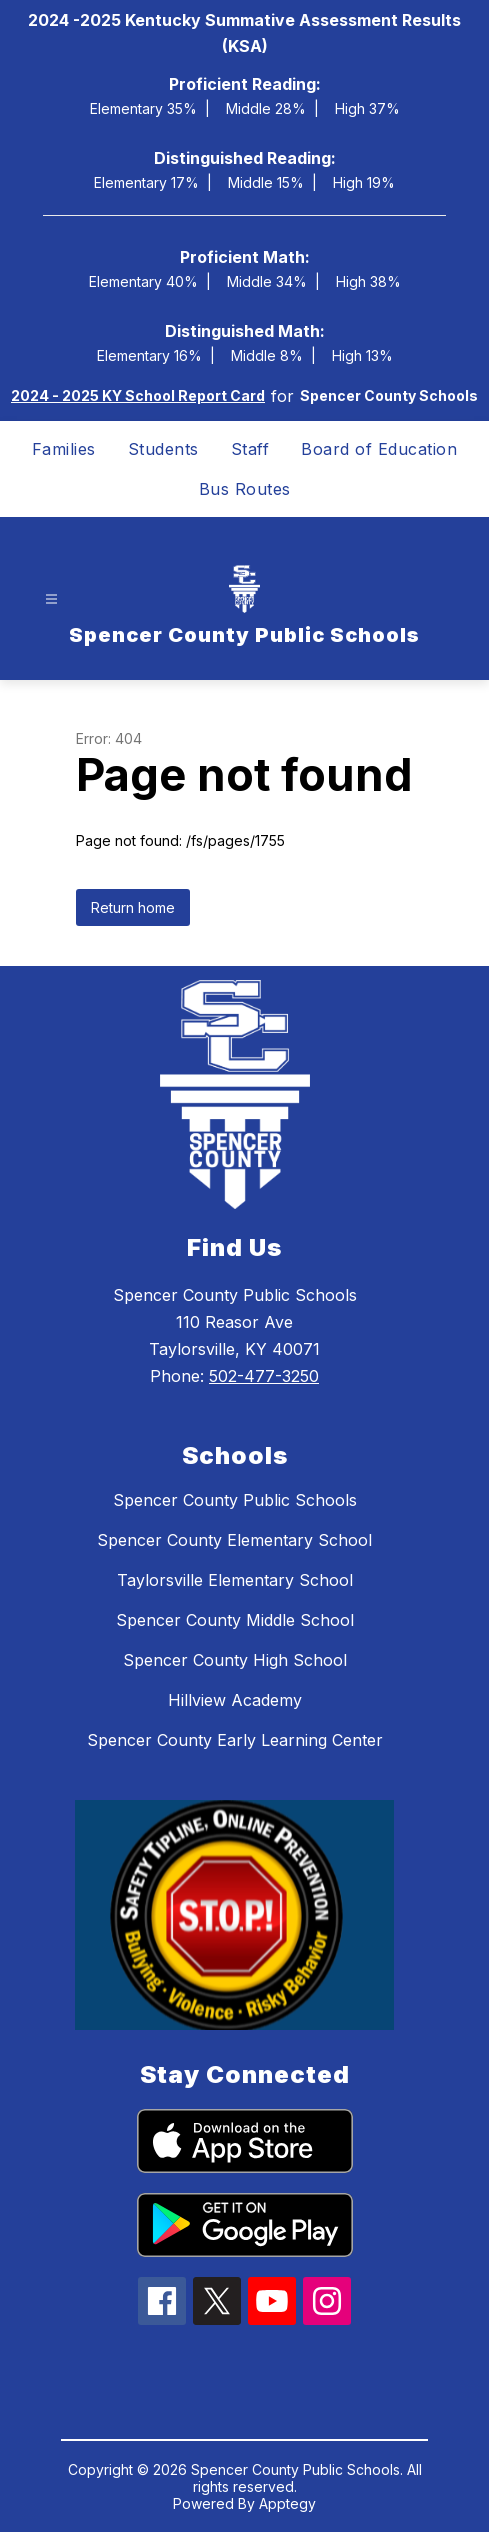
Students (163, 449)
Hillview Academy (235, 1700)
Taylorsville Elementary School (235, 1580)
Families (64, 449)
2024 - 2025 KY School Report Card (138, 395)
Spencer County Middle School (235, 1620)
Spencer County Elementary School (234, 1540)
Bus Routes (245, 489)
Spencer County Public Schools (235, 1500)
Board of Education (379, 449)
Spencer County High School (235, 1660)
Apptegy (287, 2503)
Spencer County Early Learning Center (235, 1740)
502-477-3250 (264, 1376)
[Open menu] (51, 598)
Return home (133, 907)
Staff (250, 449)
